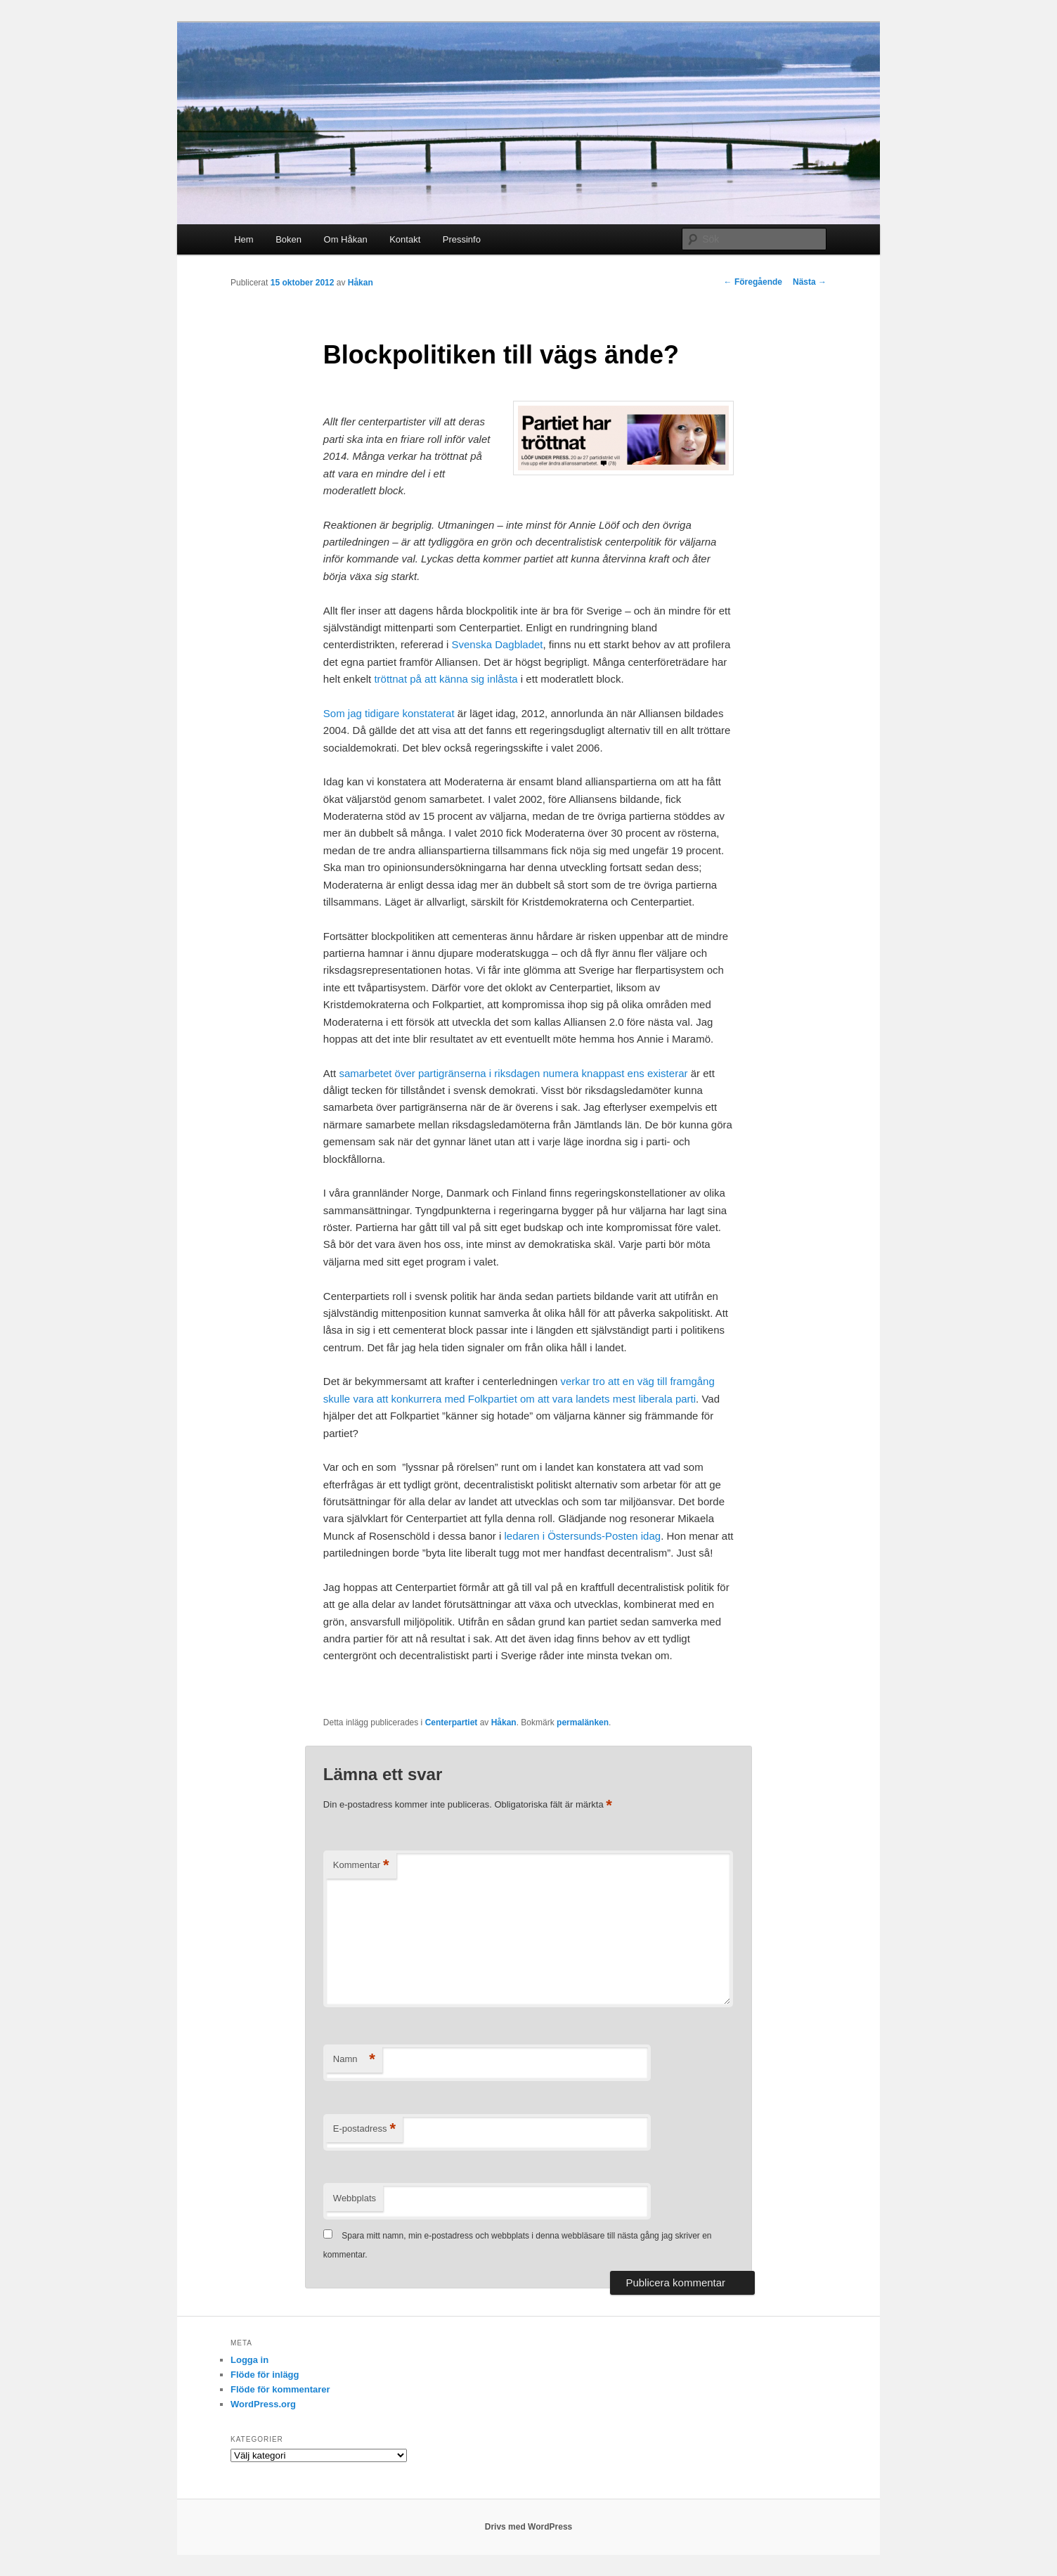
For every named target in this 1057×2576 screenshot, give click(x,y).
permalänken (583, 1722)
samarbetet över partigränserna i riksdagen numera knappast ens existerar (513, 1073)
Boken (288, 239)
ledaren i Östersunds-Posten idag (583, 1536)
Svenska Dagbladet (497, 644)
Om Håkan (346, 239)
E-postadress (364, 2129)
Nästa (809, 282)
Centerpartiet (451, 1722)
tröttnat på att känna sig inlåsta (445, 679)
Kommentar (361, 1865)
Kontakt (404, 239)
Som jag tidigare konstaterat (389, 713)
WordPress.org (263, 2404)
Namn (354, 2059)
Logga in (249, 2360)
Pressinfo (462, 239)
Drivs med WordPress (529, 2527)
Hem (243, 239)
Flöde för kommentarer (280, 2389)
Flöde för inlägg (265, 2374)
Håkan (360, 283)
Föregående (753, 282)
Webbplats (354, 2198)
